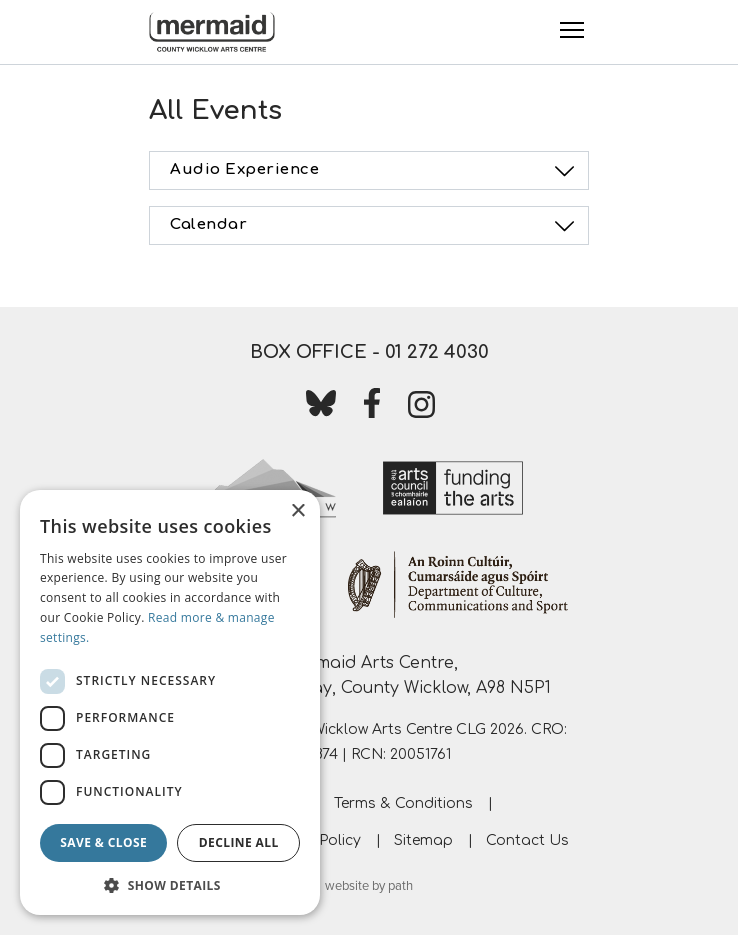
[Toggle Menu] (572, 30)
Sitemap (423, 840)
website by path (369, 886)
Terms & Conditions (403, 803)
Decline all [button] (239, 842)
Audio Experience (375, 171)
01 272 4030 (437, 352)
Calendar (375, 226)
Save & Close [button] (103, 842)
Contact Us (527, 840)
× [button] (297, 511)
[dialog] (170, 702)
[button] (170, 885)
